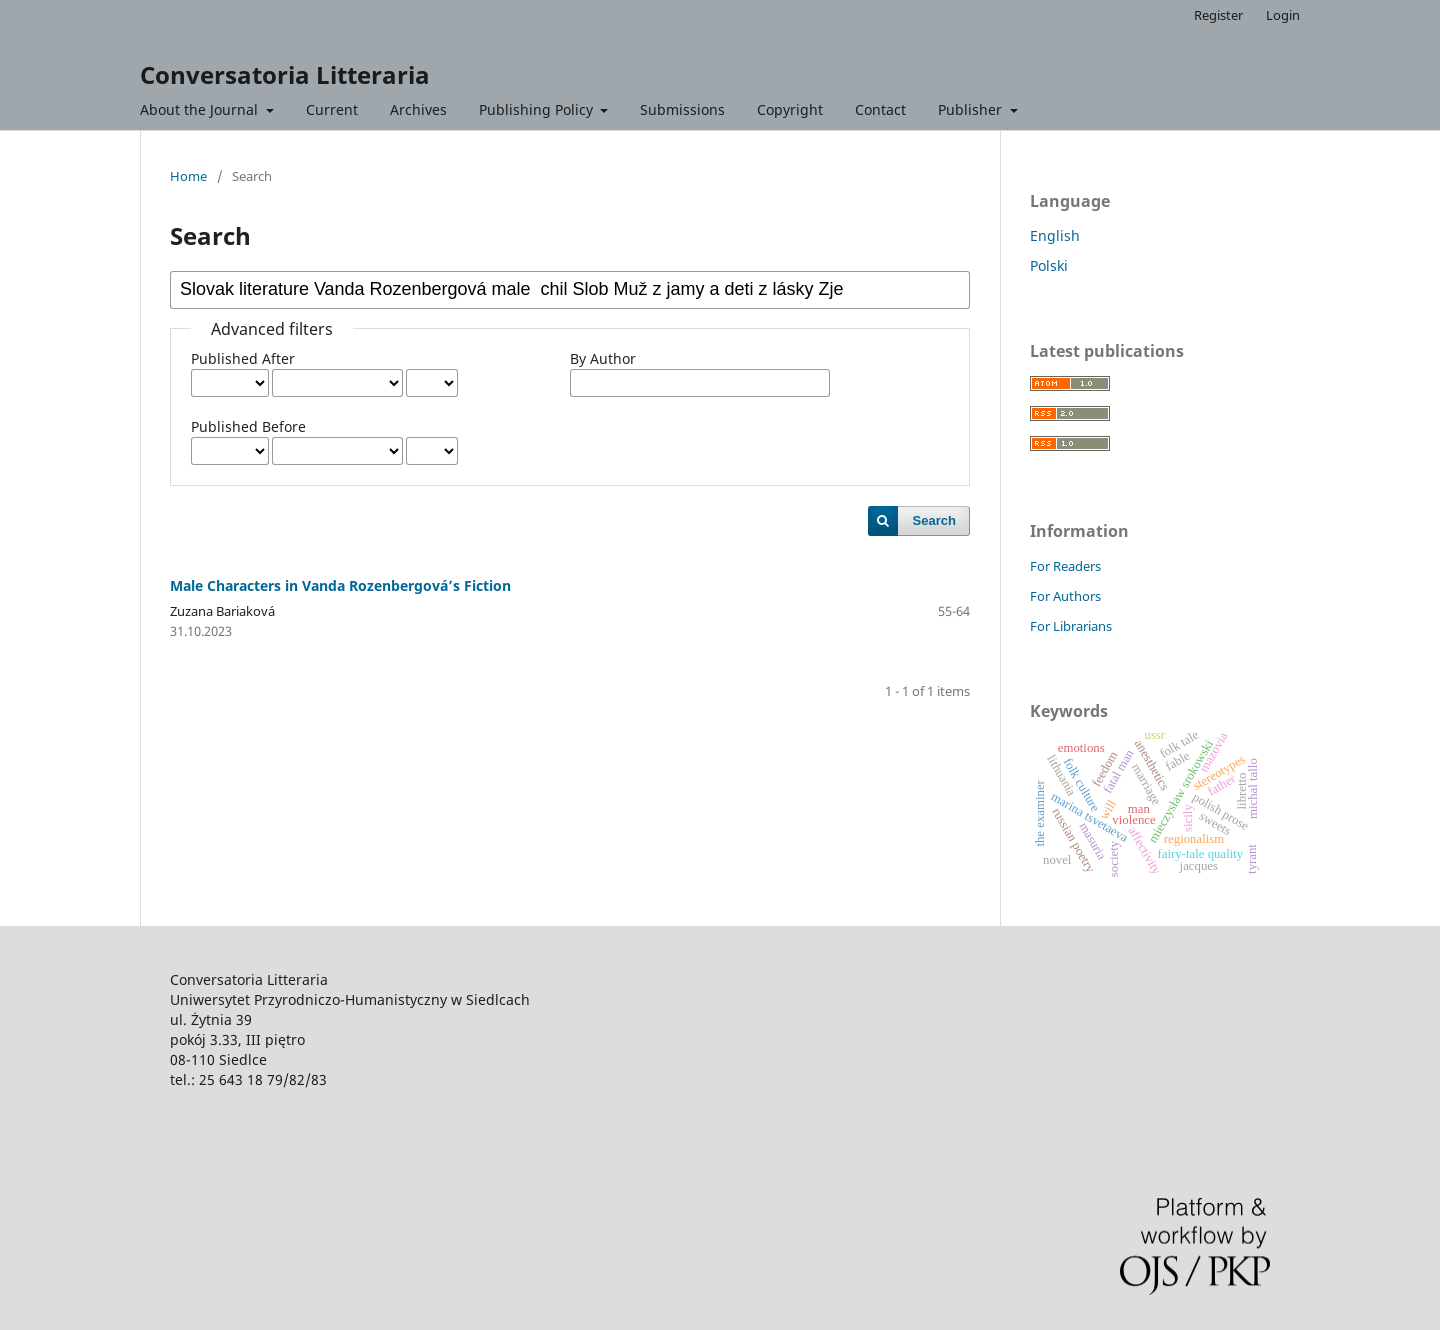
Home (188, 176)
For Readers (1065, 566)
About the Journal (201, 109)
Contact (880, 109)
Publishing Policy (538, 109)
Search (934, 520)
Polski (1049, 265)
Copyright (790, 109)
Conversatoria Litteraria (285, 74)
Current (332, 109)
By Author (603, 358)
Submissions (682, 109)
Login (1283, 15)
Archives (418, 109)
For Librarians (1071, 626)
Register (1218, 15)
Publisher (972, 109)
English (1055, 235)
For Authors (1065, 596)
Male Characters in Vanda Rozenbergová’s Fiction (340, 585)
